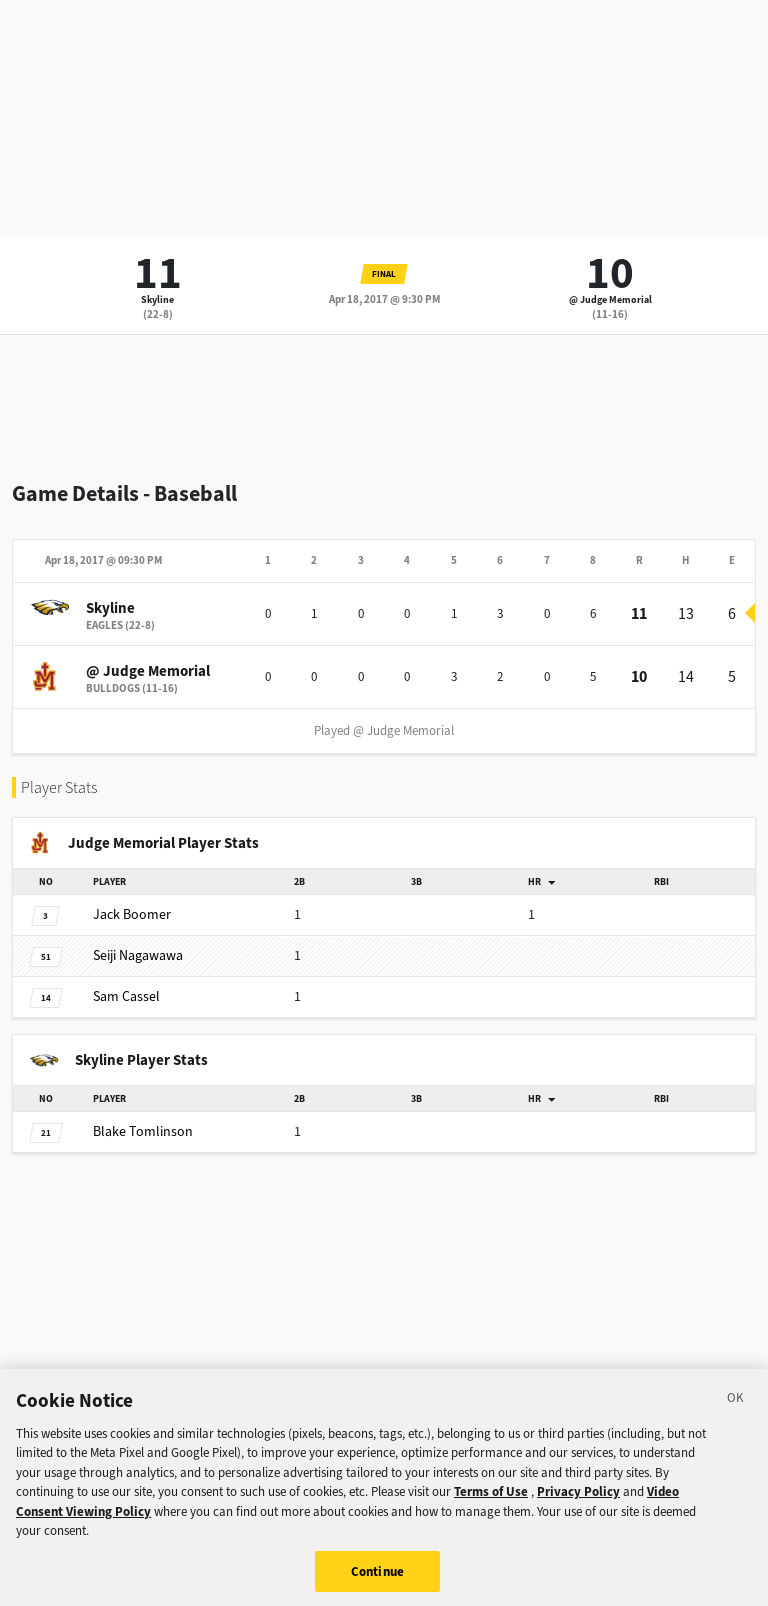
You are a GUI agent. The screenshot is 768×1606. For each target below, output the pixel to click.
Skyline (157, 299)
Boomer (132, 914)
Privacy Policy (578, 1502)
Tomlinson (143, 1131)
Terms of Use (491, 1502)
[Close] (736, 1411)
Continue (377, 1581)
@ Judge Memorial (610, 299)
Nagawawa (138, 955)
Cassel (126, 996)
